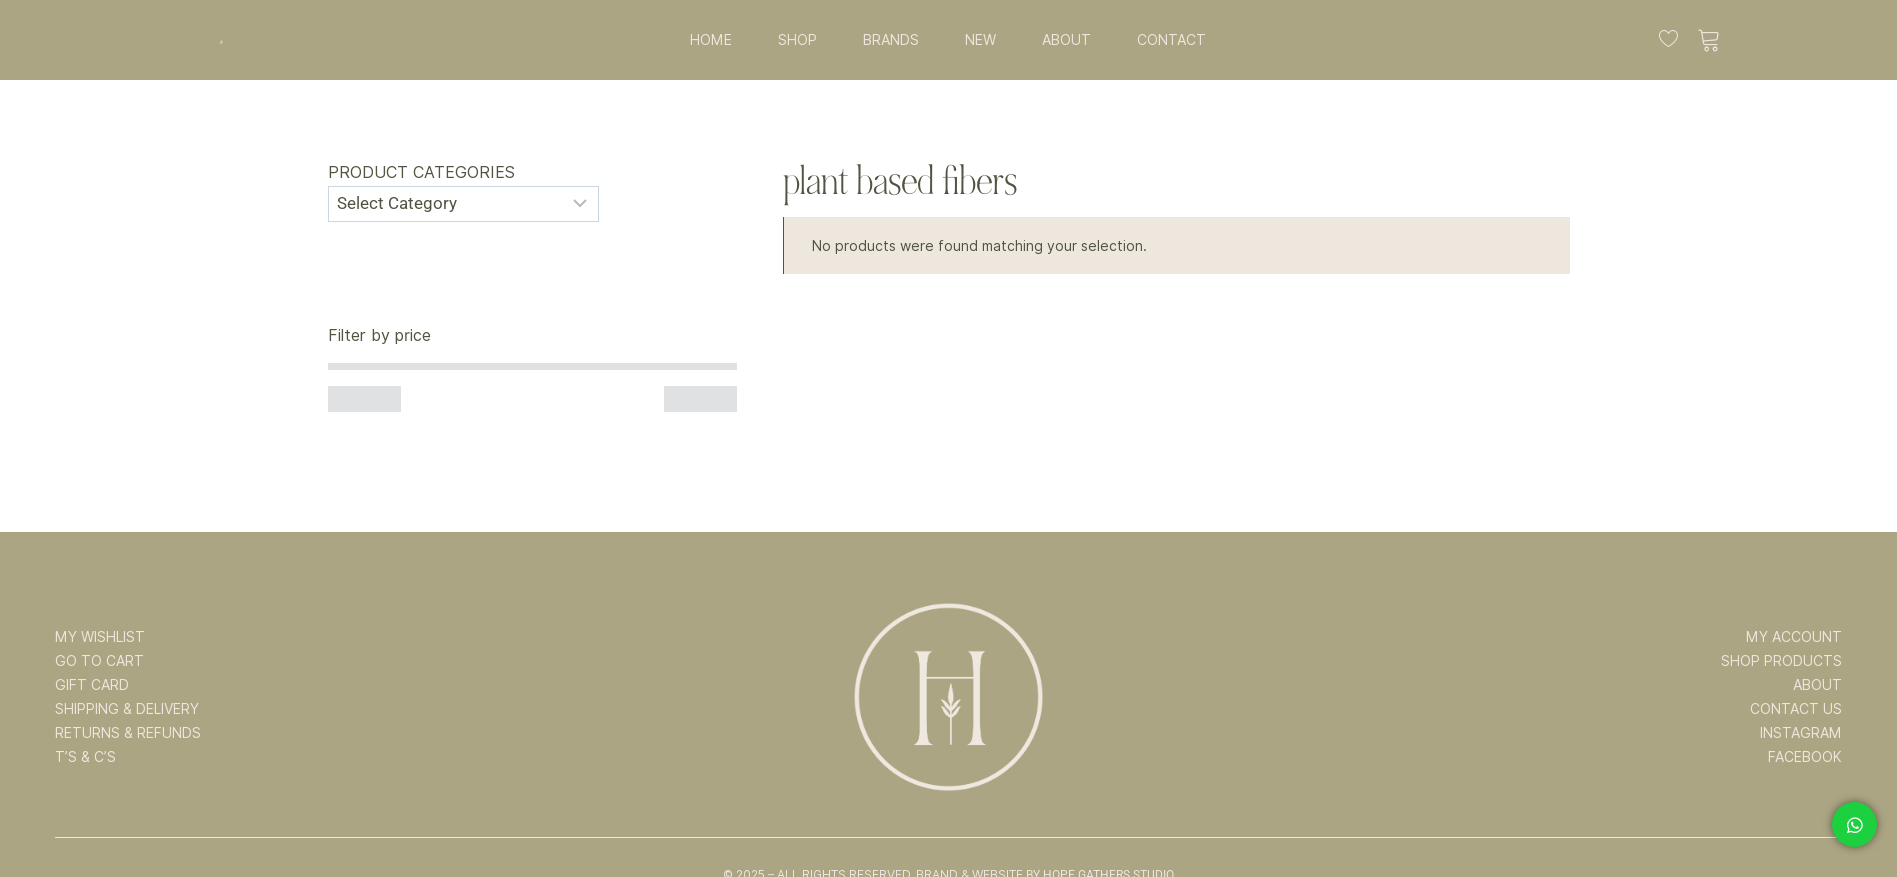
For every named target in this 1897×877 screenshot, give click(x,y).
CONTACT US (1796, 709)
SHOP (797, 40)
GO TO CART (99, 661)
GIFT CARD (92, 685)
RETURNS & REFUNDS (128, 733)
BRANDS (891, 40)
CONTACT (1171, 40)
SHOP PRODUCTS (1781, 661)
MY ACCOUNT (1794, 637)
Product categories (421, 172)
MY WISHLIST (100, 637)
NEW (980, 40)
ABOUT (1066, 40)
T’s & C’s (85, 757)
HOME (711, 40)
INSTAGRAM (1801, 733)
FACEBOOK (1805, 757)
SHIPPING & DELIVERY (127, 709)
